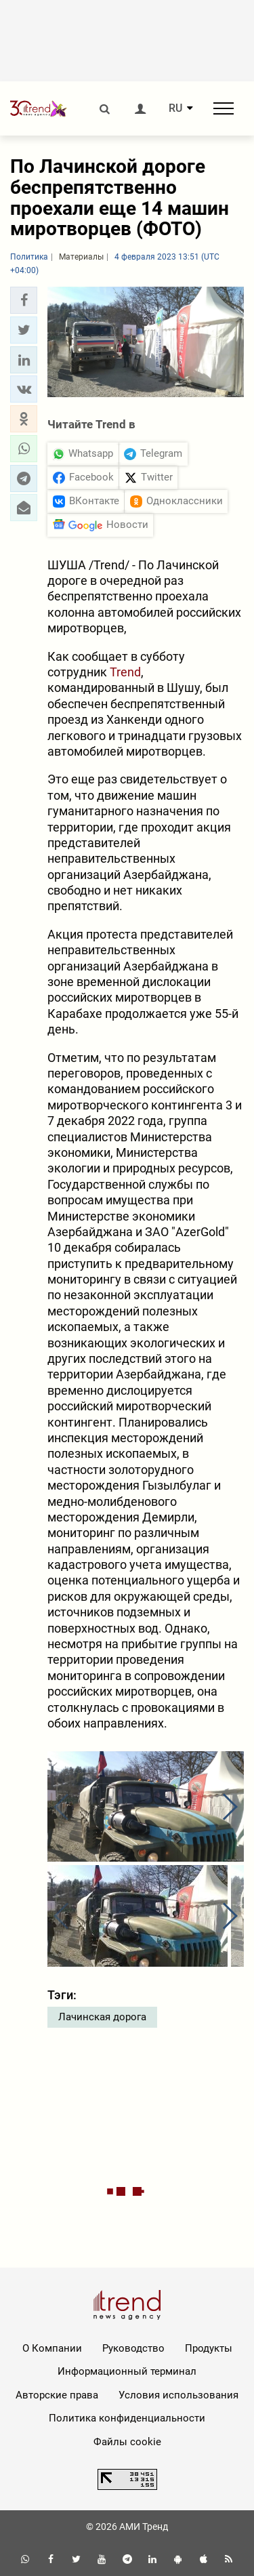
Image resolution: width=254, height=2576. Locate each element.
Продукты (208, 2348)
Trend (125, 672)
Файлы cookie (127, 2442)
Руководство (133, 2348)
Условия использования (178, 2395)
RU (175, 108)
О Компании (52, 2348)
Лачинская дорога (102, 2017)
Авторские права (57, 2395)
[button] (23, 300)
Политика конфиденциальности (127, 2418)
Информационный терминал (127, 2371)
